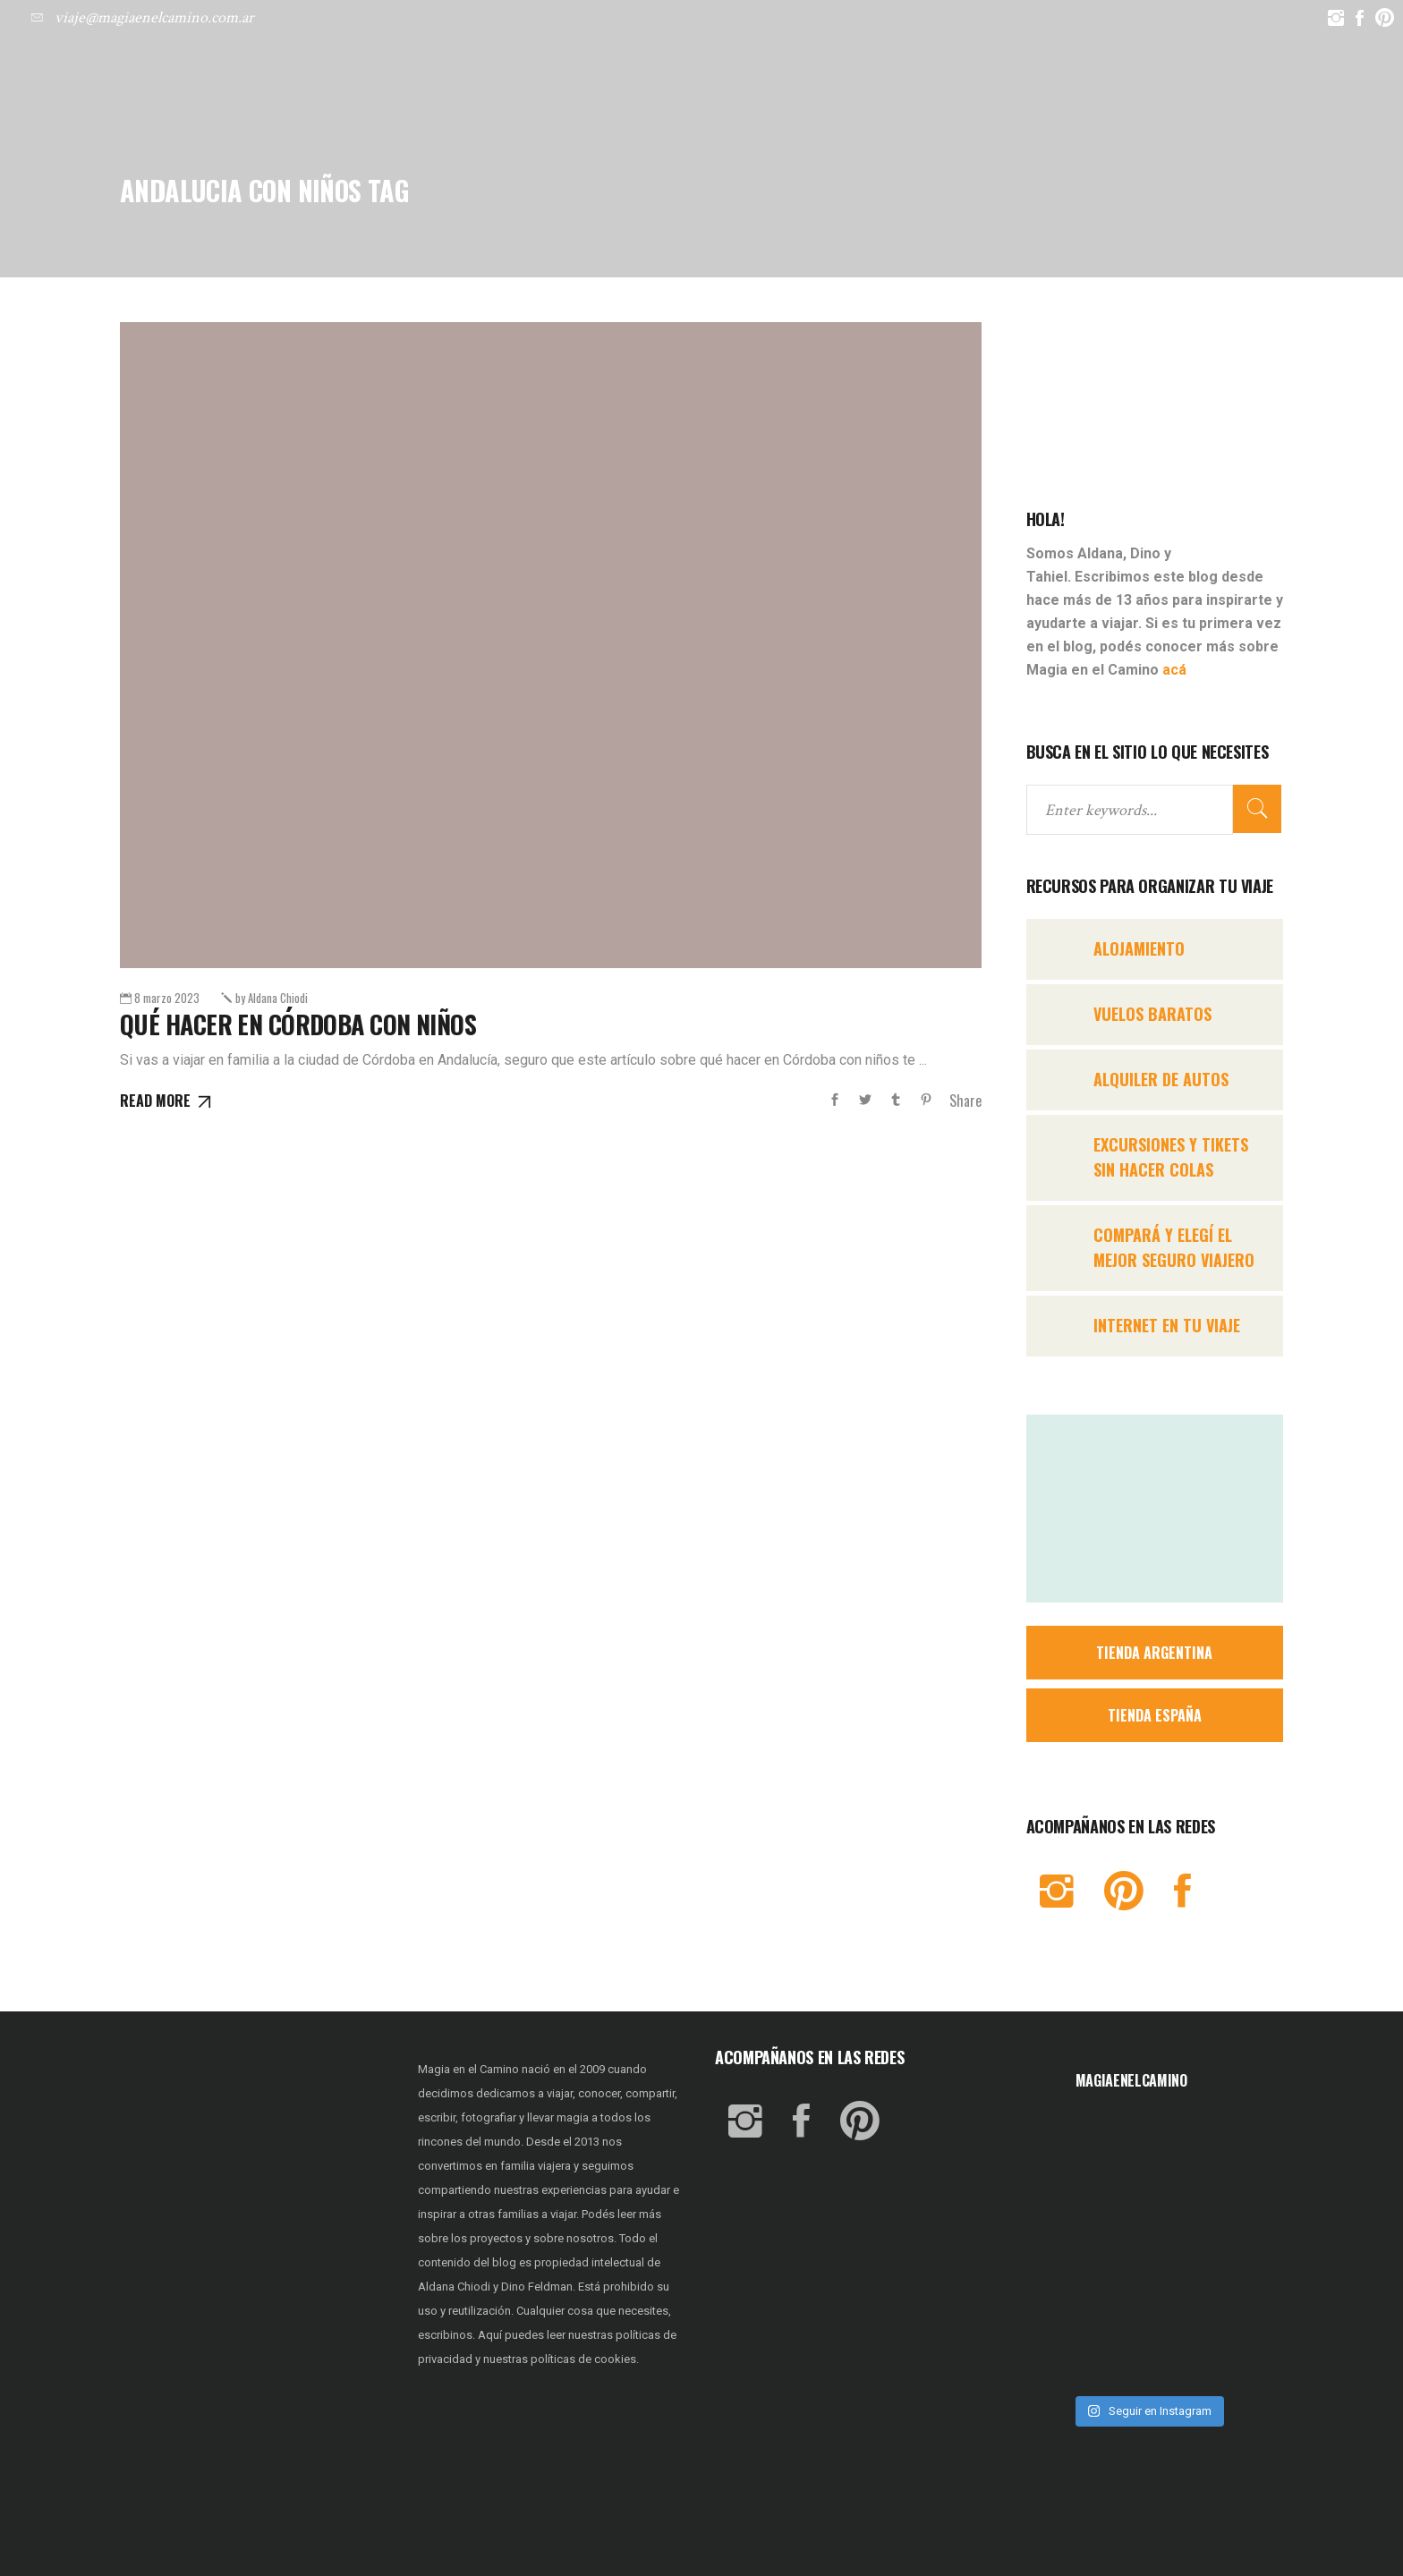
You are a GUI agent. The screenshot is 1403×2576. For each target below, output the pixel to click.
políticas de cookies (583, 2359)
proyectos (497, 2238)
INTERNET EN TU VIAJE (1166, 1325)
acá (1174, 669)
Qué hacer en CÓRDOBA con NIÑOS (298, 1024)
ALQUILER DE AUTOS (1161, 1079)
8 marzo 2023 (167, 998)
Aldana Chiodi (271, 998)
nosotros (590, 2238)
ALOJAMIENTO (1139, 948)
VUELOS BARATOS (1152, 1013)
